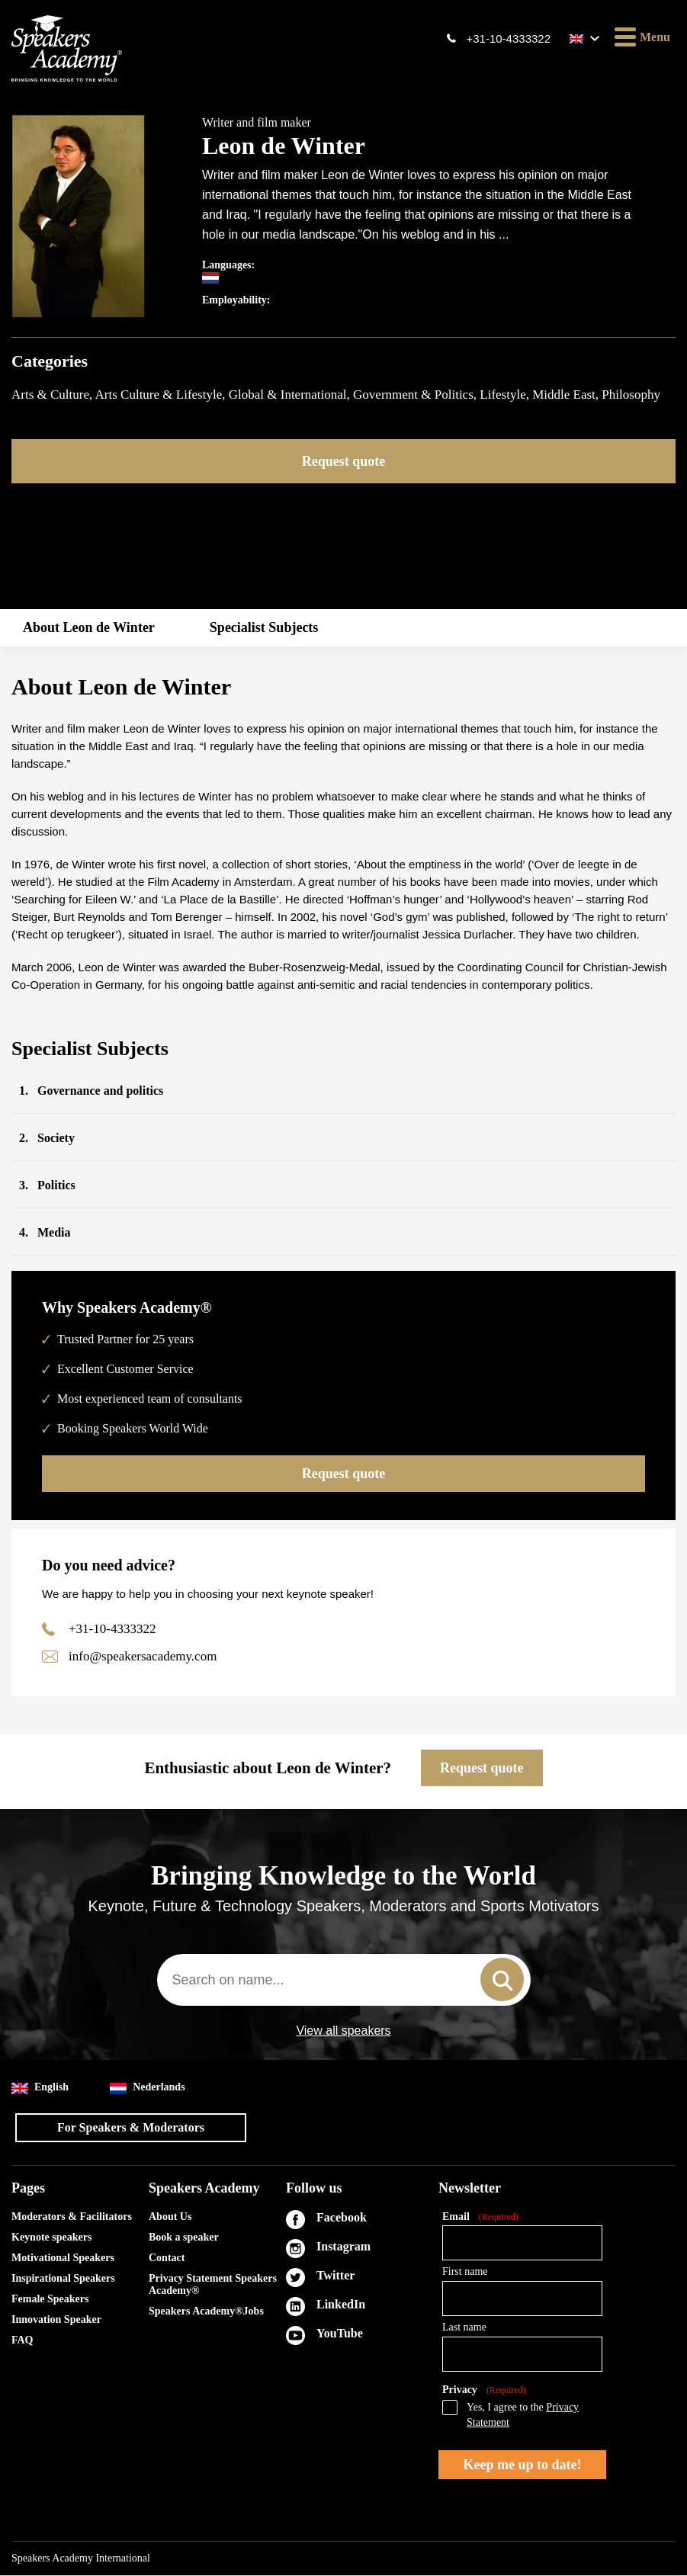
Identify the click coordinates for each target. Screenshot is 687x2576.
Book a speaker (184, 2238)
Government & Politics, (416, 394)
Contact (167, 2258)
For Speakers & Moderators (130, 2128)
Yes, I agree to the (523, 2415)
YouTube (339, 2333)
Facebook (341, 2218)
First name (465, 2272)
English (40, 2088)
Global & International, (291, 394)
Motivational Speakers (62, 2258)
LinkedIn (340, 2305)
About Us (170, 2217)
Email (480, 2218)
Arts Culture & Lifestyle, (162, 394)
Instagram (343, 2247)
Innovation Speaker (56, 2320)
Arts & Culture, (53, 394)
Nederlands (147, 2088)
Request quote (344, 461)
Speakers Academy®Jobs (206, 2312)
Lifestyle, (506, 394)
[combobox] (344, 1981)
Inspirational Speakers (63, 2279)
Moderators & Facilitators (71, 2217)
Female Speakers (49, 2299)
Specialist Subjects (264, 627)
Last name (464, 2328)
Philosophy (631, 394)
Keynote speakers (51, 2238)
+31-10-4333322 (508, 38)
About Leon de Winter (89, 627)
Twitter (335, 2276)
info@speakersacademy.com (143, 1657)
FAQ (22, 2341)
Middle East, (567, 394)
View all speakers (343, 2032)
